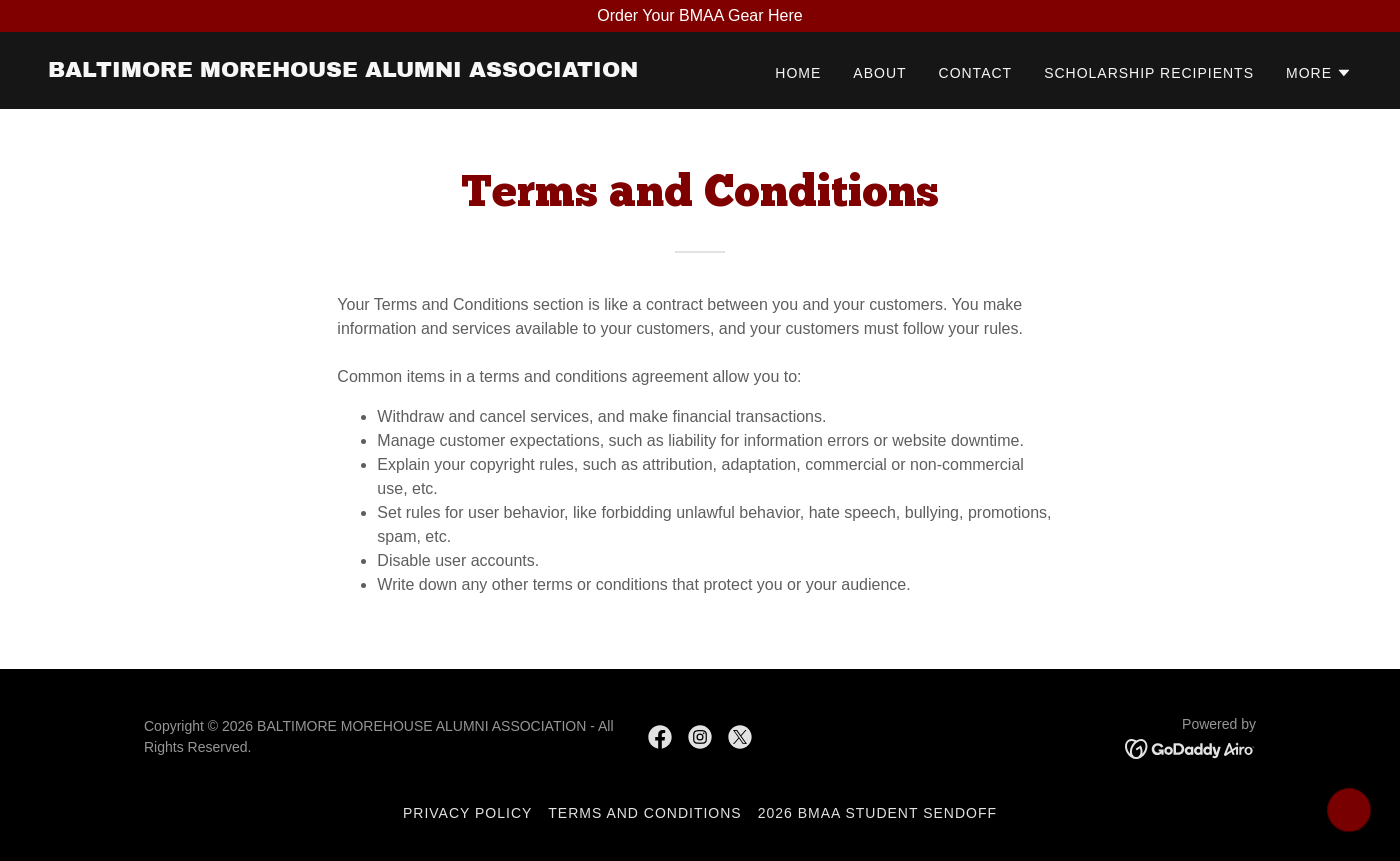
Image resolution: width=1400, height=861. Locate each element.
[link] (343, 71)
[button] (1319, 73)
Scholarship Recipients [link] (1149, 73)
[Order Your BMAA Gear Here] (700, 16)
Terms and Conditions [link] (644, 813)
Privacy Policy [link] (467, 813)
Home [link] (798, 73)
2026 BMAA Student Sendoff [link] (877, 813)
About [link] (879, 73)
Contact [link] (976, 73)
